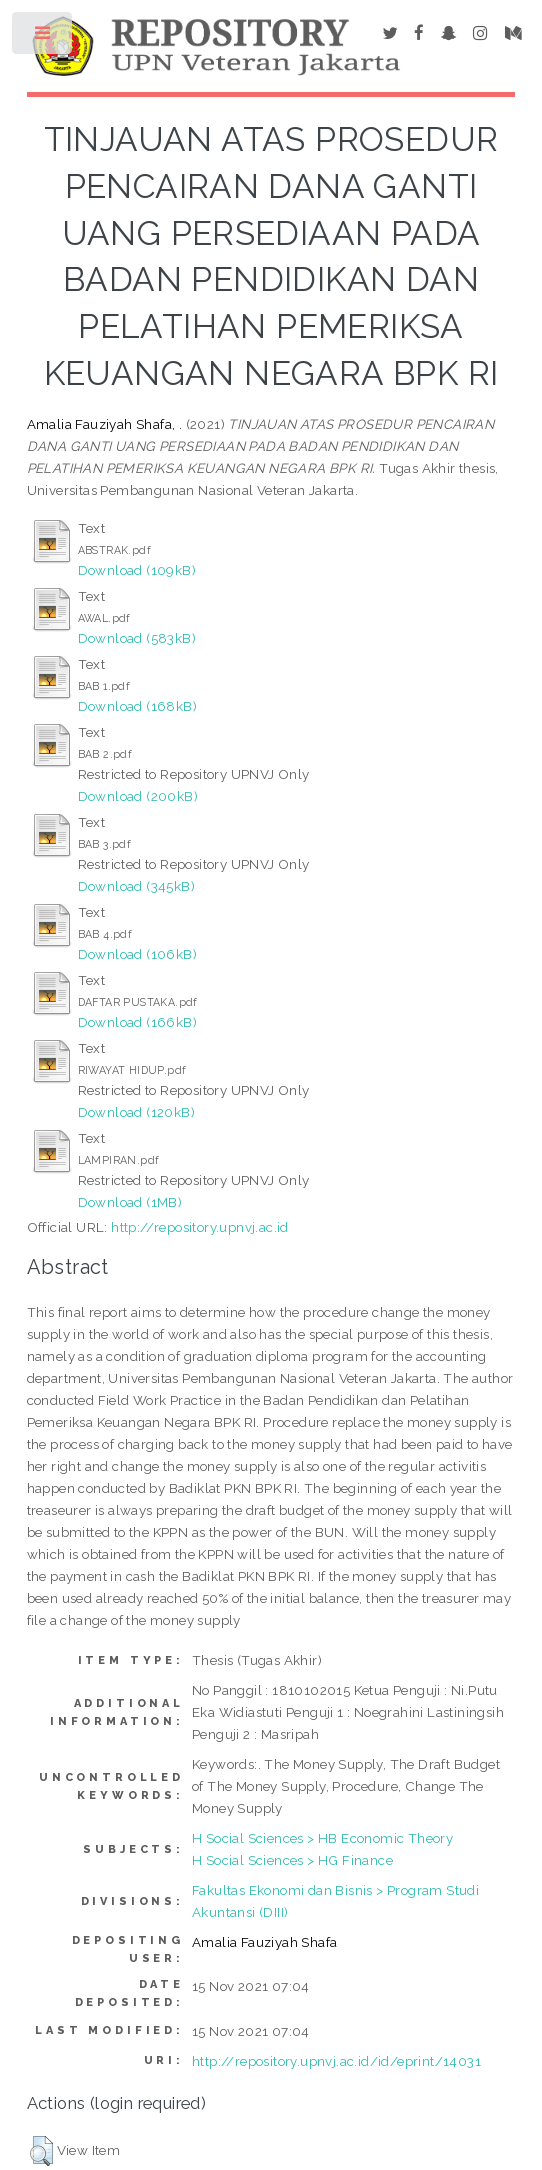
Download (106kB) (137, 954)
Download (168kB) (137, 706)
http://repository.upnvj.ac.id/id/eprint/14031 (336, 2061)
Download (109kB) (137, 570)
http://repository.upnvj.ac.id (200, 1227)
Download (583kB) (137, 638)
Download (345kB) (136, 886)
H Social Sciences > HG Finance (292, 1860)
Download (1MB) (130, 1202)
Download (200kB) (138, 796)
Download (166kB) (137, 1022)
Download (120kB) (136, 1112)
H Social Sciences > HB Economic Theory (322, 1838)
